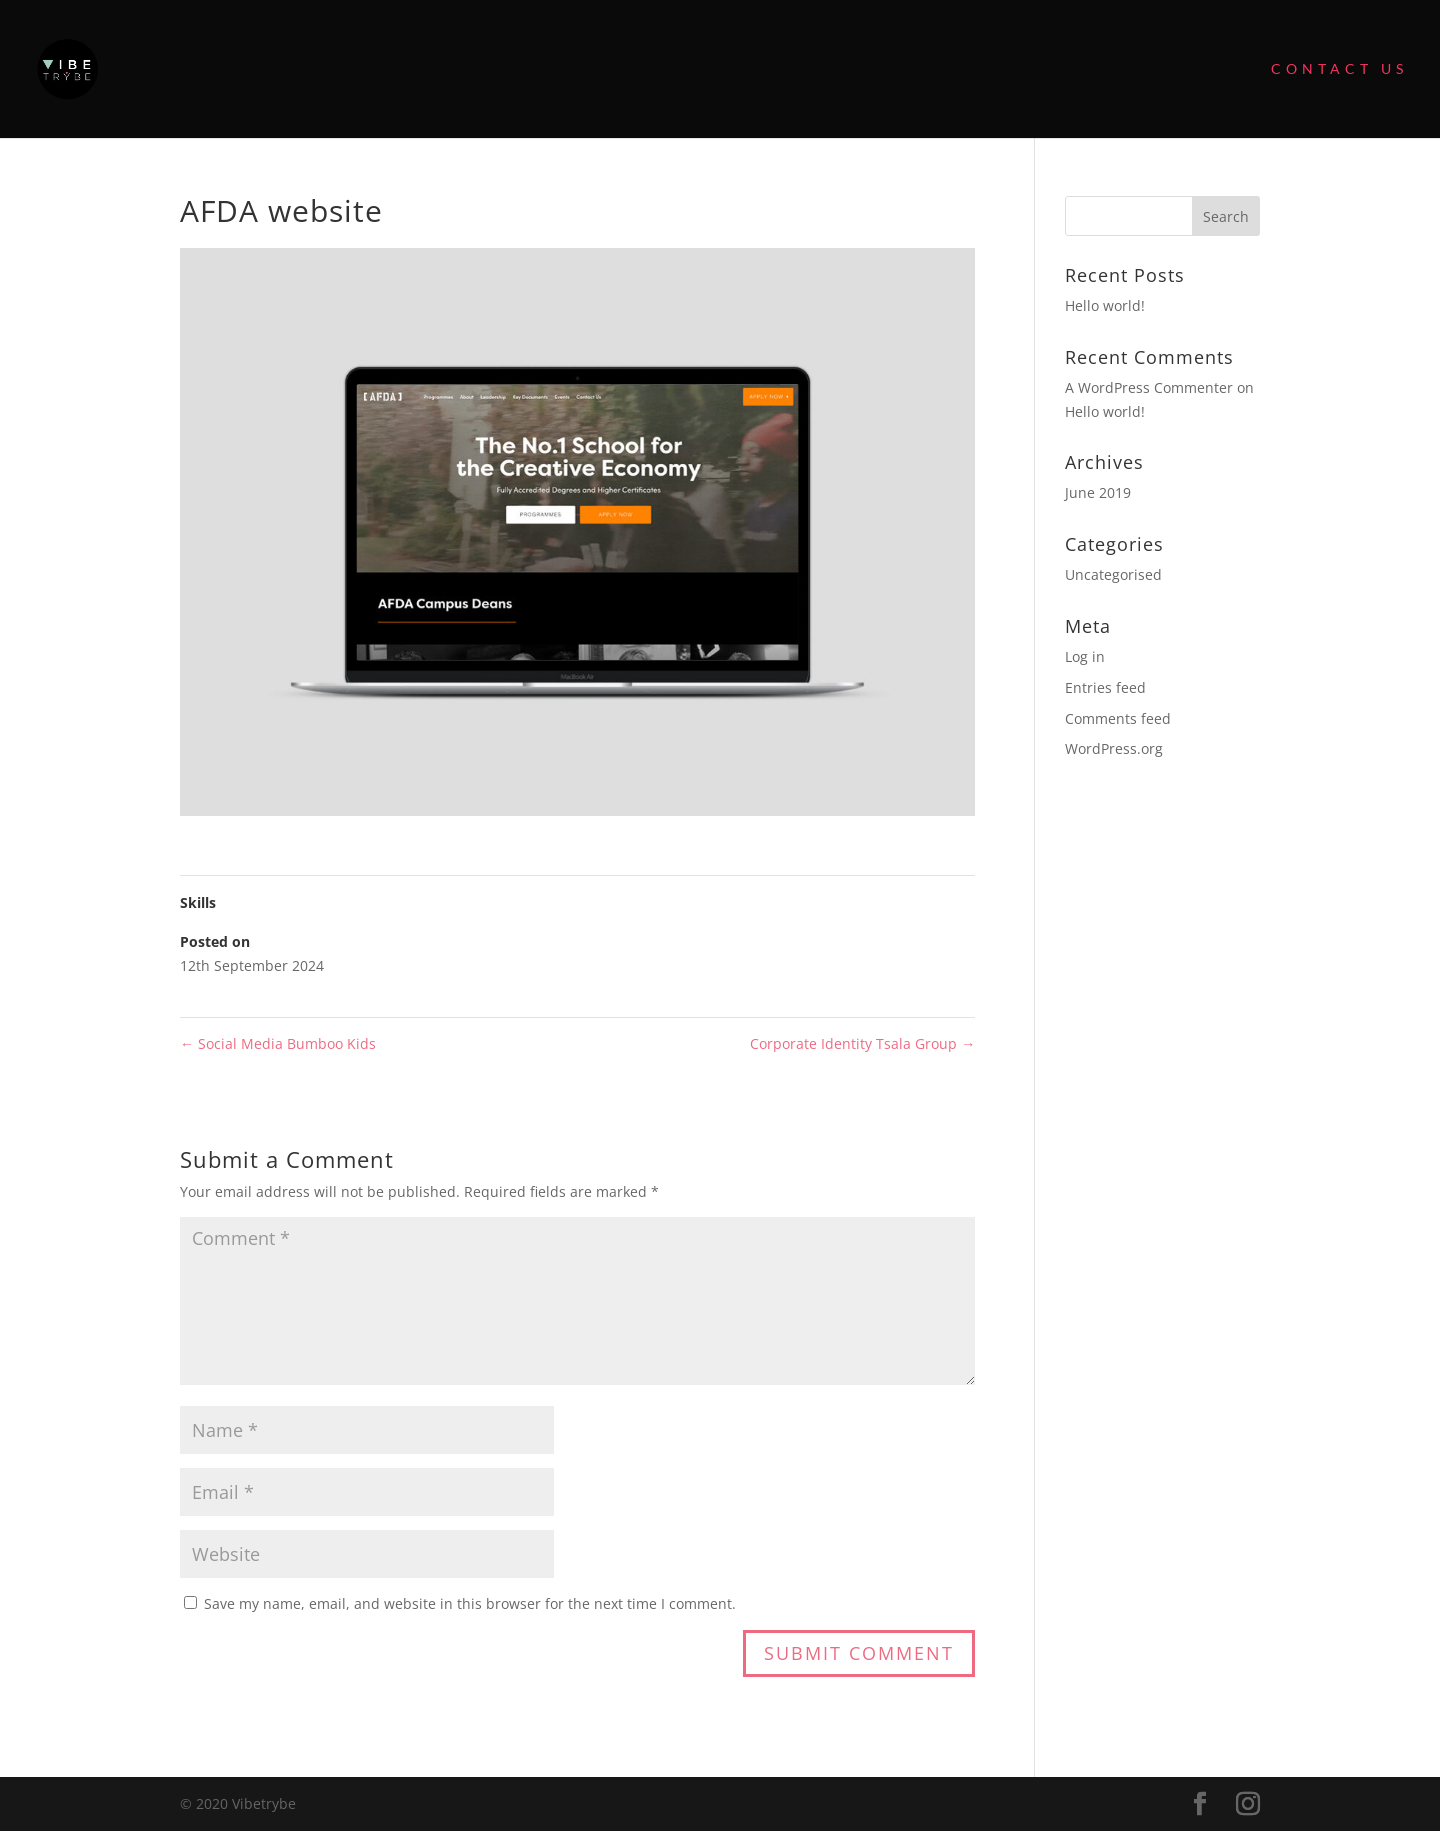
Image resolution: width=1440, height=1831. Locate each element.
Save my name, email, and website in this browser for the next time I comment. (470, 1603)
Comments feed (1118, 718)
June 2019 (1098, 492)
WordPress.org (1114, 748)
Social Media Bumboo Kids (278, 1043)
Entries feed (1105, 687)
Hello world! (1105, 305)
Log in (1085, 656)
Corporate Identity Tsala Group (862, 1043)
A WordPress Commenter (1149, 387)
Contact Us (1339, 69)
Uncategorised (1113, 574)
